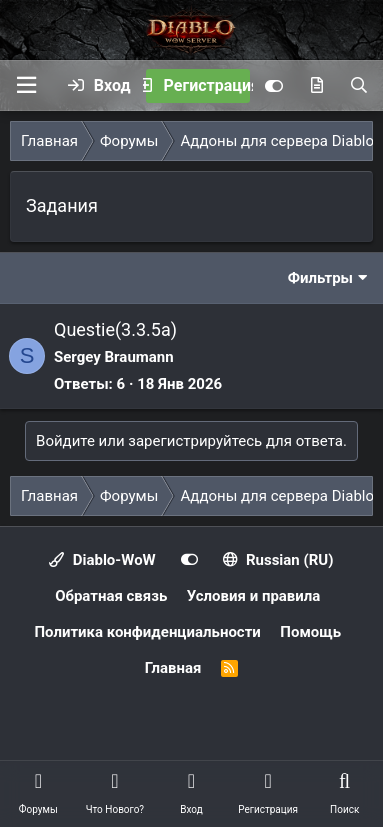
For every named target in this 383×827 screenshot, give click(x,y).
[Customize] (274, 86)
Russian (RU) (278, 560)
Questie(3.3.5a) (115, 329)
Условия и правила (254, 596)
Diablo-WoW (102, 560)
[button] (26, 85)
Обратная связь (111, 596)
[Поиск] (359, 86)
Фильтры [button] (320, 278)
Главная (173, 668)
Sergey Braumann (114, 357)
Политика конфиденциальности (147, 632)
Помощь (310, 632)
